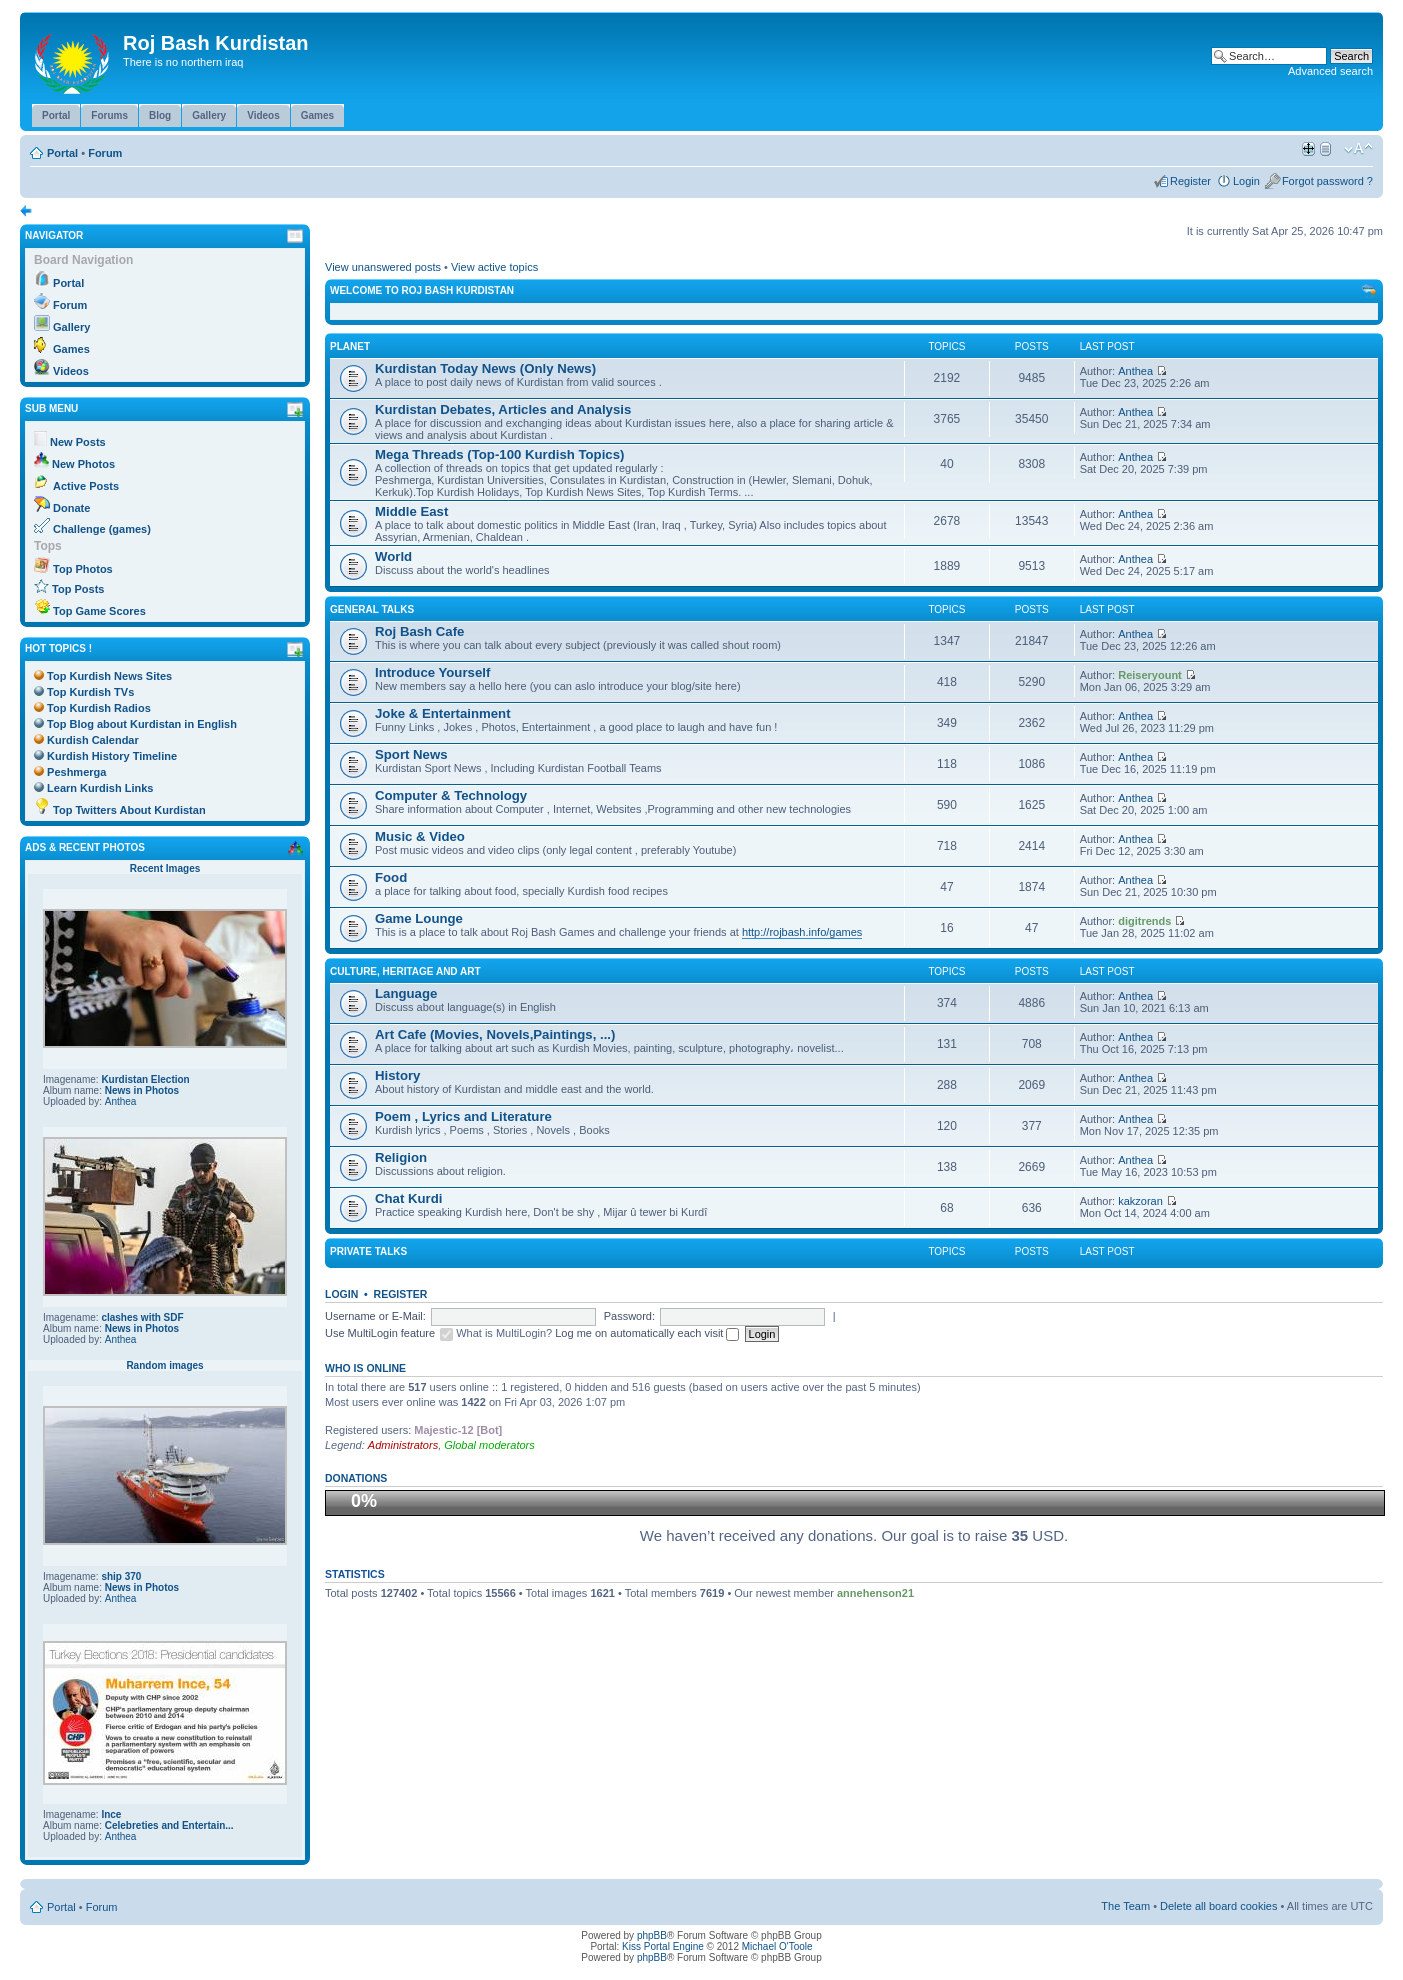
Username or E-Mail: (375, 1316)
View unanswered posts (383, 267)
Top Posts (78, 589)
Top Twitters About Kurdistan (129, 810)
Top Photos (83, 569)
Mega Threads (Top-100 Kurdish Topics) (499, 454)
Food (391, 877)
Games (71, 349)
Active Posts (86, 486)
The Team (1125, 1906)
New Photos (83, 464)
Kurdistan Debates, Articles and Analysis (503, 409)
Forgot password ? (1327, 181)
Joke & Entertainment (443, 713)
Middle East (411, 511)
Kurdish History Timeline (112, 756)
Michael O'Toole (777, 1946)
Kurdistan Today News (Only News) (485, 368)
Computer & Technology (451, 795)
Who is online (365, 1368)
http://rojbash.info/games (802, 932)
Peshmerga (76, 772)
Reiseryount (1150, 675)
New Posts (78, 442)
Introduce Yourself (432, 672)
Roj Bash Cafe (419, 631)
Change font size (1358, 149)
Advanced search (1330, 71)
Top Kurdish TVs (90, 692)
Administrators (403, 1445)
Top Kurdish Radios (99, 708)
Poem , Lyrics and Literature (463, 1116)
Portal (62, 153)
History (397, 1075)
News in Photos (142, 1090)
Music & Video (420, 836)
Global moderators (489, 1445)
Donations (356, 1478)
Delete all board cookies (1218, 1906)
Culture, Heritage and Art (405, 971)
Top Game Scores (99, 611)
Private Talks (368, 1251)
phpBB (652, 1935)
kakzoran (1140, 1201)
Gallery (71, 327)
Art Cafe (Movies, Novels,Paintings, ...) (495, 1034)
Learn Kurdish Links (100, 788)
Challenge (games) (102, 529)
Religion (401, 1157)
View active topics (494, 267)
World (393, 556)
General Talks (372, 609)
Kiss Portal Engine (663, 1946)
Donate (71, 508)
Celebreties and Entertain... (169, 1825)
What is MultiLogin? (504, 1333)
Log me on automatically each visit (647, 1333)
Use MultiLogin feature (380, 1333)
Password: (629, 1316)
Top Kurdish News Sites (109, 676)
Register (1190, 181)
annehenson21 (875, 1593)
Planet (350, 346)
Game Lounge (419, 918)
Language (406, 993)
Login (1246, 181)
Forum (105, 153)
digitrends (1144, 921)
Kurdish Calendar (93, 740)
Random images (164, 1365)
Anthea (121, 1101)
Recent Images (165, 868)
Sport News (411, 754)
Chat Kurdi (408, 1198)
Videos (71, 371)
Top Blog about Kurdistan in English (142, 724)
